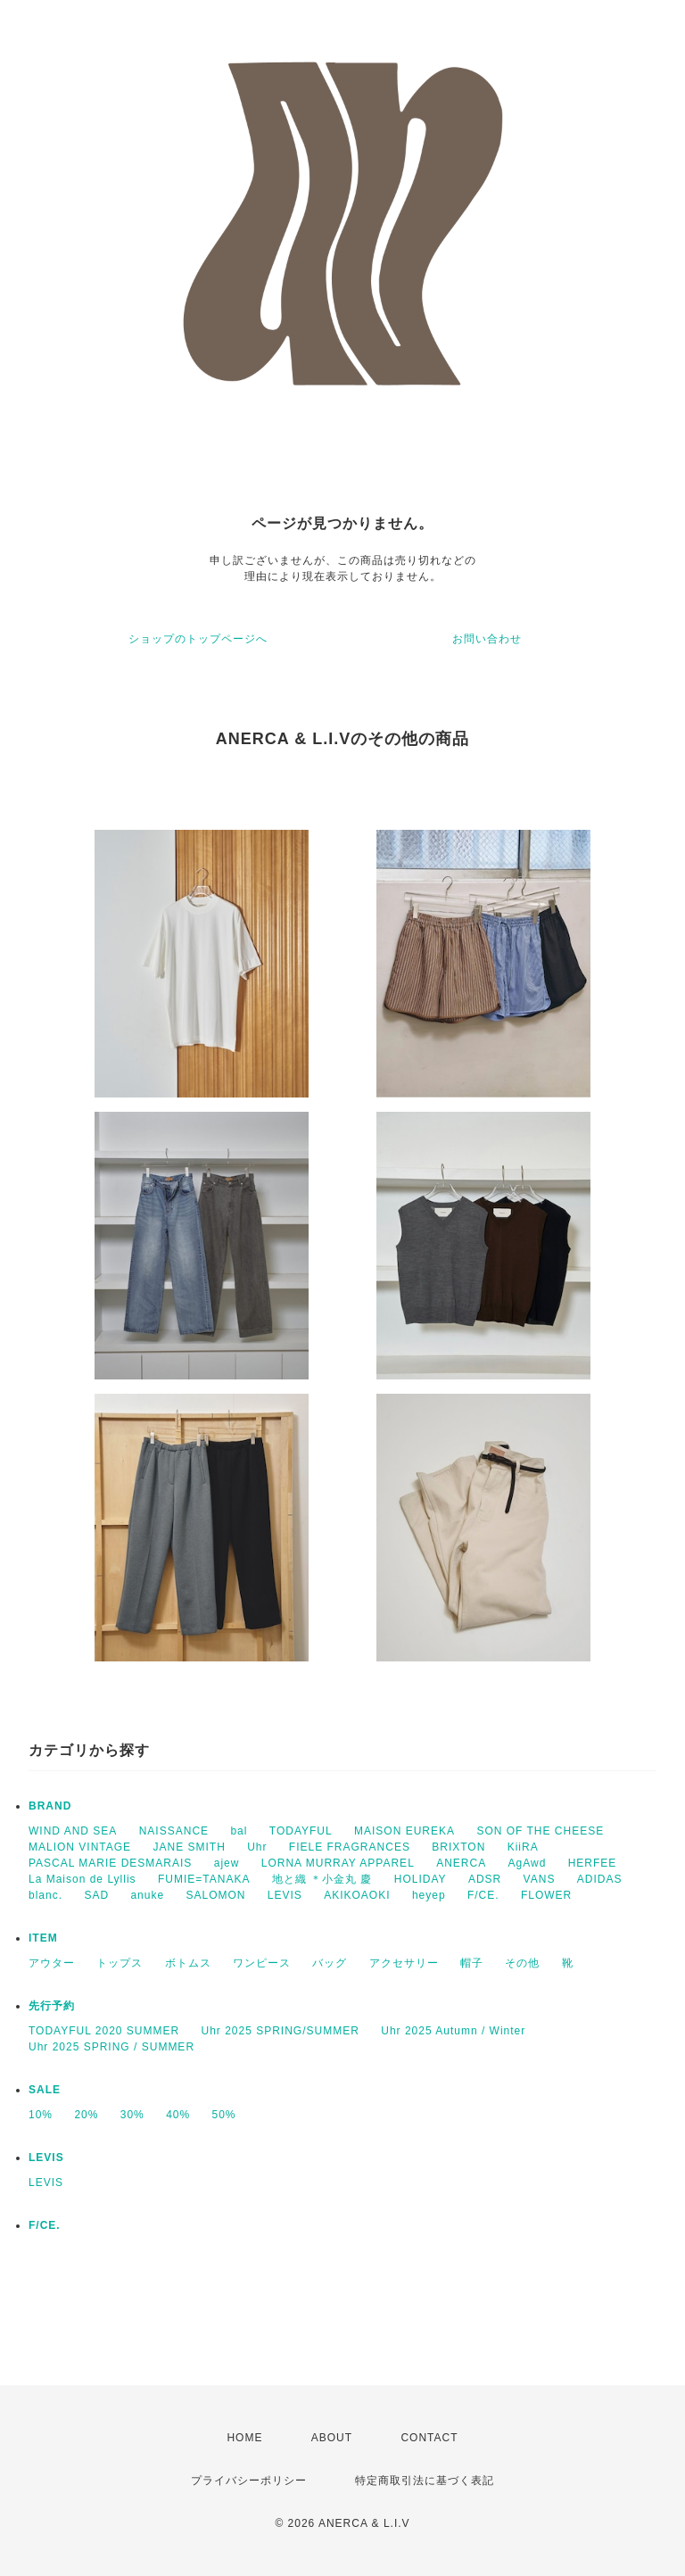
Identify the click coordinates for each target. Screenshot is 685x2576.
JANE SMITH (189, 1847)
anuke (147, 1895)
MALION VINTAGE (80, 1847)
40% (178, 2114)
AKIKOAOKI (357, 1895)
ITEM (43, 1938)
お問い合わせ (487, 639)
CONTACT (429, 2437)
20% (86, 2114)
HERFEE (592, 1863)
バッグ (329, 1963)
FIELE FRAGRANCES (349, 1847)
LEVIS (285, 1895)
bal (238, 1831)
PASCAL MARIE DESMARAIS (110, 1863)
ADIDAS (600, 1879)
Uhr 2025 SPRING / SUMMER (111, 2047)
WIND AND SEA (73, 1831)
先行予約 (52, 2006)
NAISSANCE (174, 1831)
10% (41, 2114)
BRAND (50, 1806)
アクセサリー (404, 1963)
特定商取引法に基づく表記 (424, 2480)
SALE (45, 2089)
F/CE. (483, 1895)
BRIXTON (458, 1847)
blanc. (45, 1895)
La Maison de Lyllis (82, 1879)
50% (224, 2114)
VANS (540, 1879)
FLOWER (546, 1895)
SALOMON (215, 1895)
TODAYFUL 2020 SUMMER (104, 2031)
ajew (227, 1863)
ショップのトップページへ (198, 639)
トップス (119, 1963)
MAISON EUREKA (404, 1831)
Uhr (257, 1847)
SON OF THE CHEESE (540, 1831)
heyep (429, 1895)
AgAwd (527, 1863)
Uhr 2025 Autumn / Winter (453, 2031)
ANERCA (461, 1863)
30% (132, 2114)
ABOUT (331, 2437)
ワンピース (262, 1963)
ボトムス (188, 1963)
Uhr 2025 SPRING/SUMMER (280, 2031)
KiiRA (523, 1847)
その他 (522, 1963)
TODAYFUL (301, 1831)
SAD (96, 1895)
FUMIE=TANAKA (204, 1879)
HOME (244, 2437)
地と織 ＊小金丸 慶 (322, 1879)
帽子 (471, 1963)
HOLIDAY (420, 1879)
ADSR (484, 1879)
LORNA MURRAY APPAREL (338, 1863)
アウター (52, 1963)
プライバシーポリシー (249, 2480)
